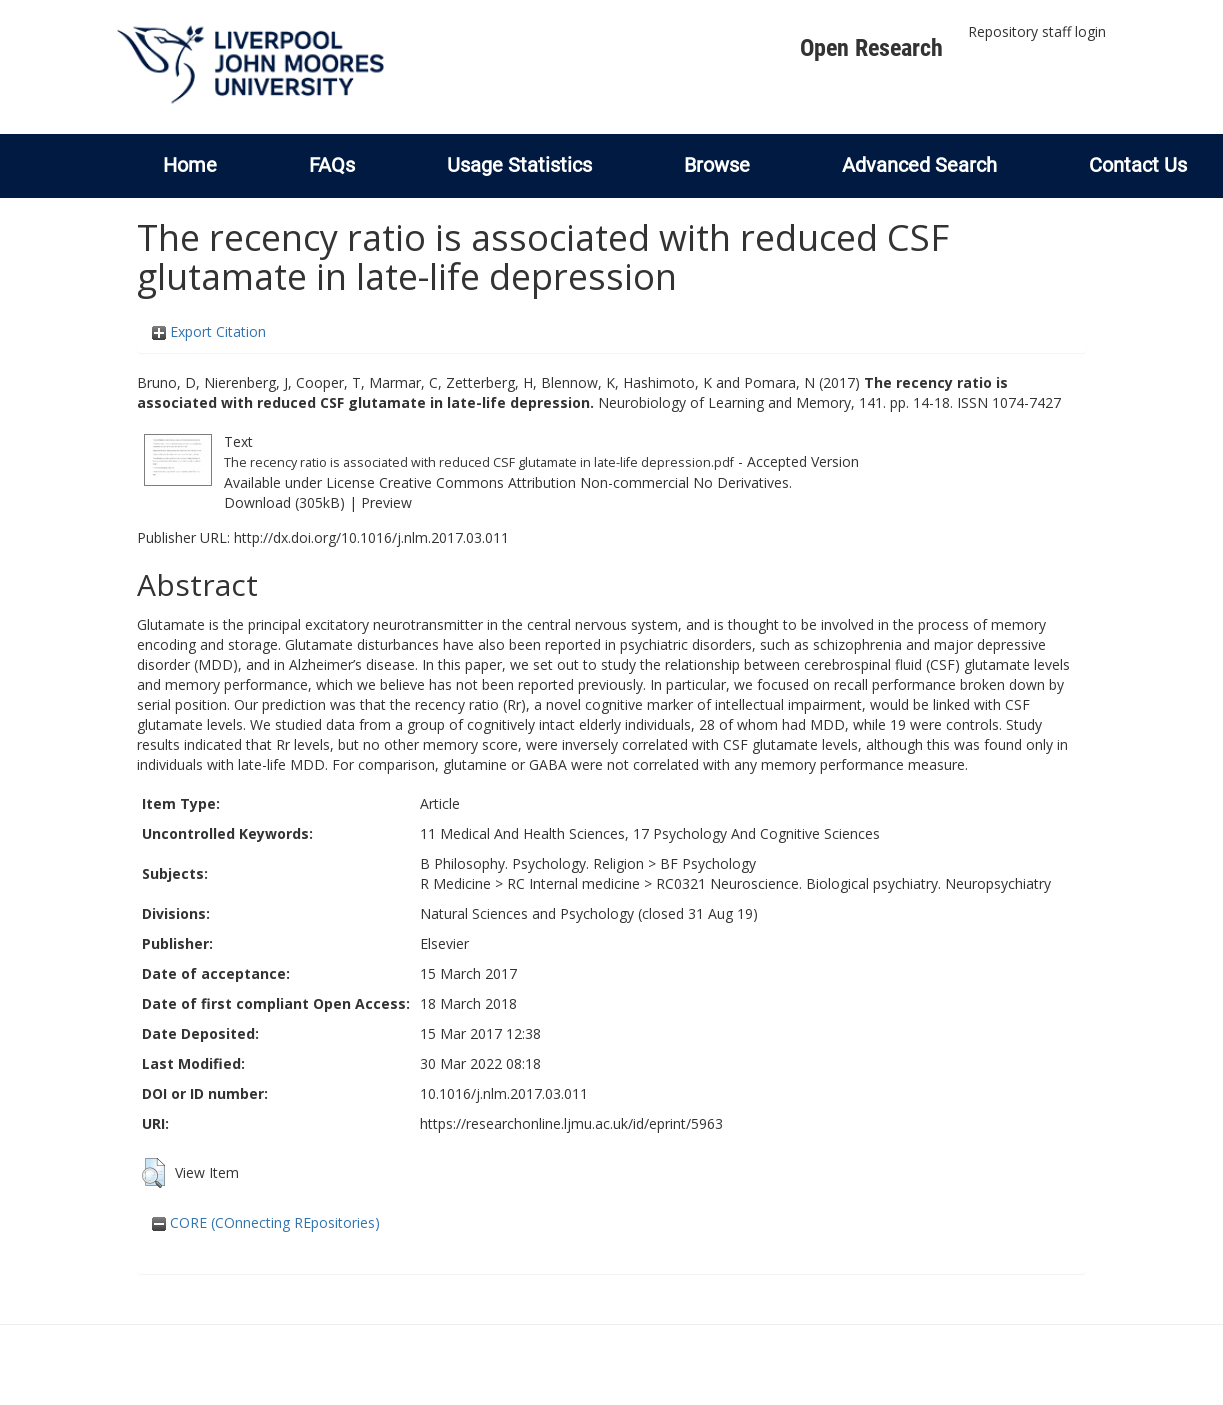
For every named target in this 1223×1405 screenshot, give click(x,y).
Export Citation (209, 331)
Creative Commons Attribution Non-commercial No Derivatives (584, 482)
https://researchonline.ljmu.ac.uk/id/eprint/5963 (571, 1123)
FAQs (332, 165)
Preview (386, 502)
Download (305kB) (284, 502)
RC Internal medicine (573, 883)
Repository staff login (1037, 31)
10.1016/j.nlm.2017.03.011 (504, 1093)
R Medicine (455, 883)
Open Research (871, 48)
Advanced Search (919, 165)
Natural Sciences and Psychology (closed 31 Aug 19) (589, 913)
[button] (153, 1173)
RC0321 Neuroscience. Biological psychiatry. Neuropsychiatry (853, 883)
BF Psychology (708, 863)
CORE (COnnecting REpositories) (266, 1222)
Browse (717, 165)
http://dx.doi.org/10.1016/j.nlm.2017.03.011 (371, 537)
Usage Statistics (519, 165)
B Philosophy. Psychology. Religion (532, 863)
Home (190, 165)
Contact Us (1138, 165)
